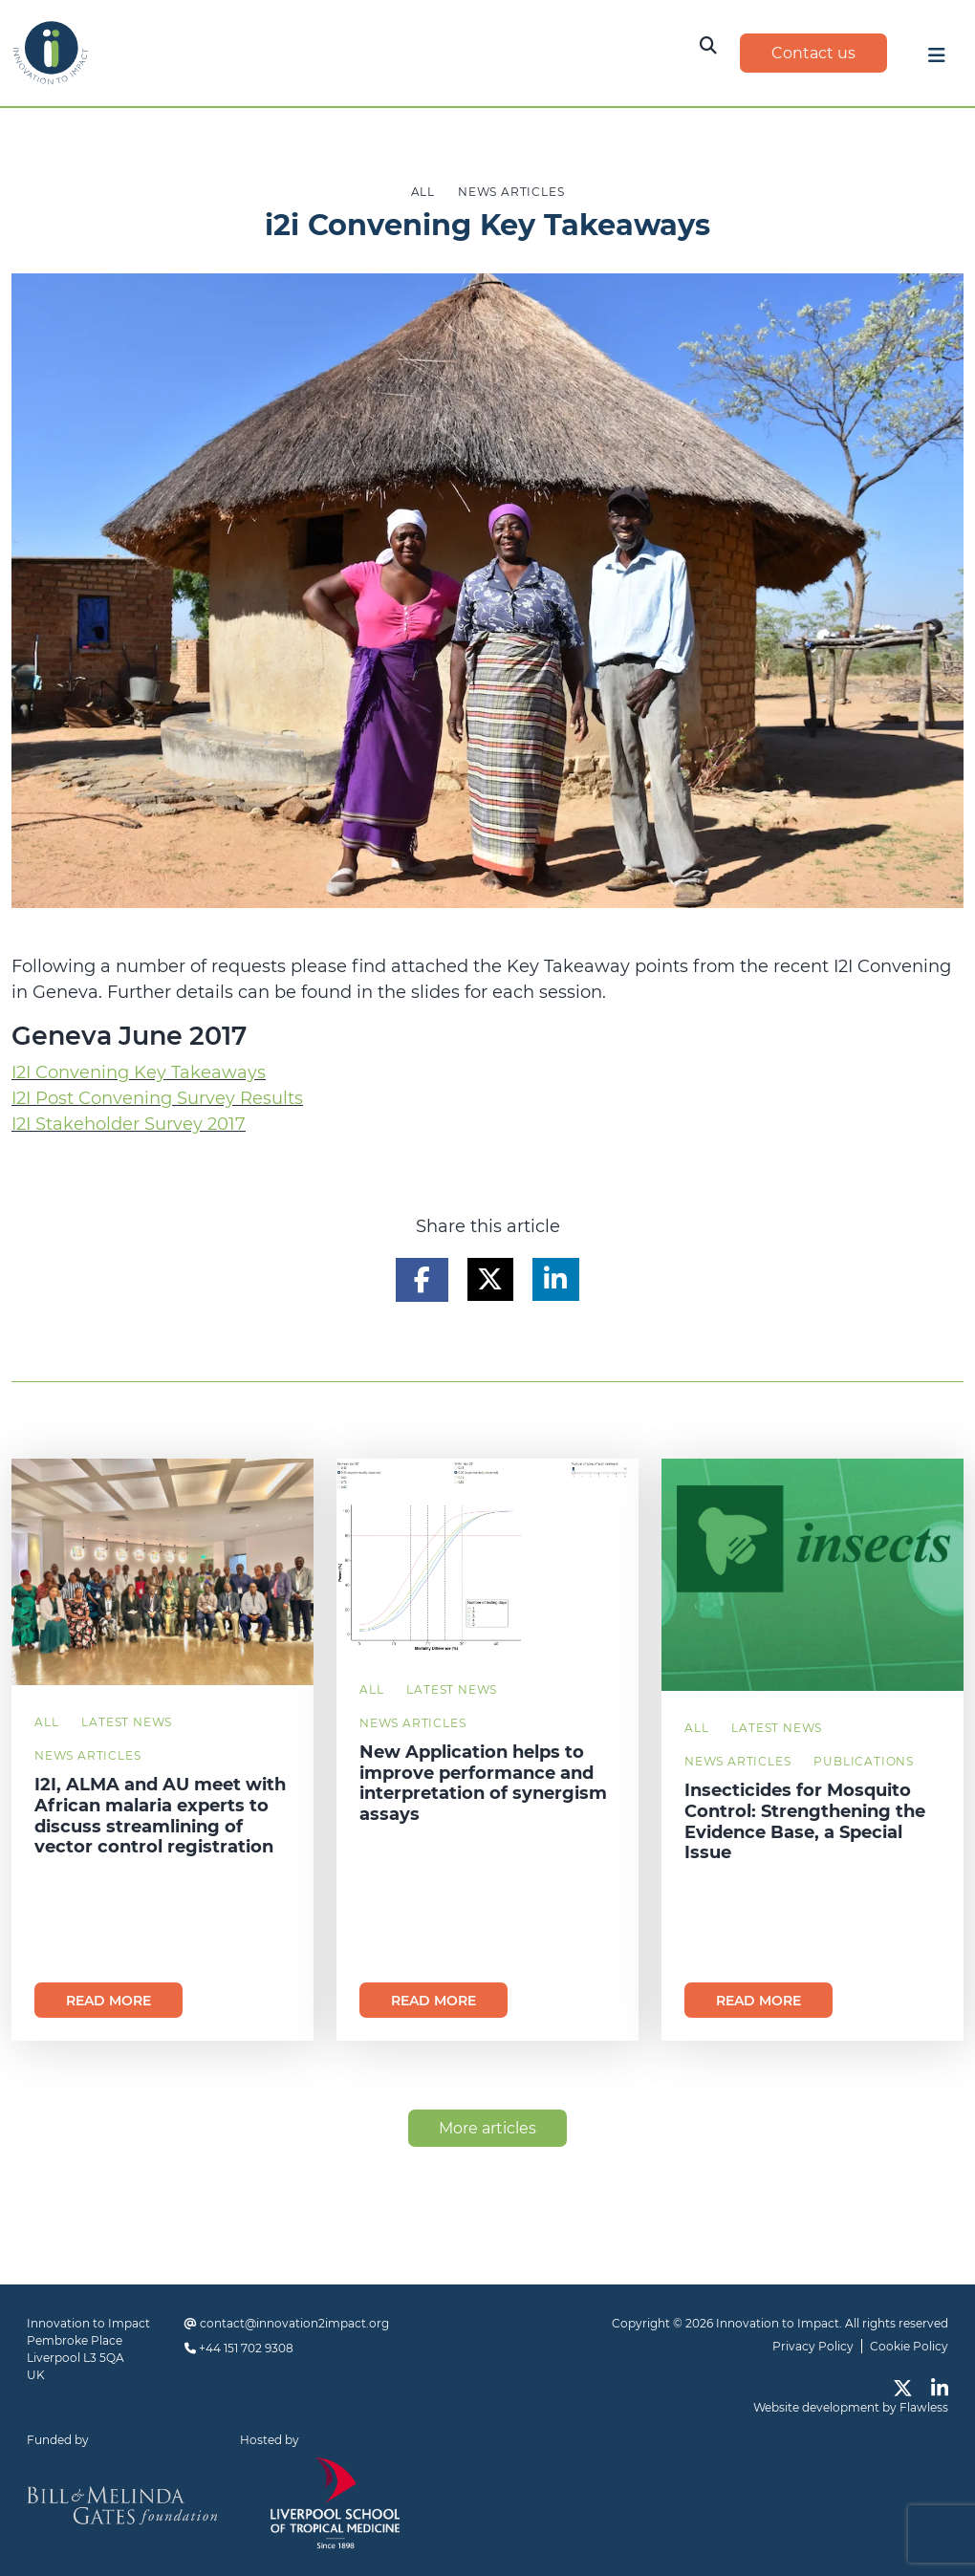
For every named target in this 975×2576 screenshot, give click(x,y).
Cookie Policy (909, 2346)
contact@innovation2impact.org (294, 2323)
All (46, 1722)
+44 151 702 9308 (246, 2348)
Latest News (126, 1722)
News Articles (87, 1755)
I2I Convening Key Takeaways (138, 1072)
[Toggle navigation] (937, 60)
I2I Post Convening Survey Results (157, 1098)
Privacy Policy (813, 2346)
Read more (108, 2000)
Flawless (923, 2407)
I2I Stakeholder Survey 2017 (128, 1124)
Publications (863, 1761)
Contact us (813, 53)
